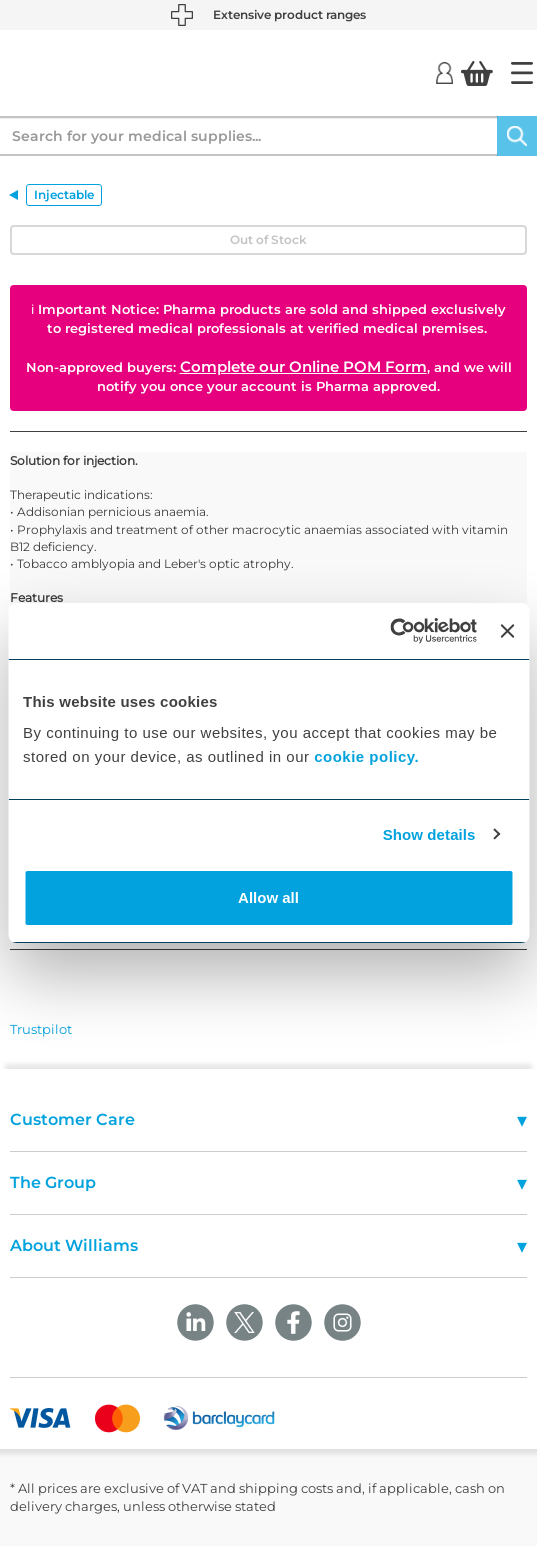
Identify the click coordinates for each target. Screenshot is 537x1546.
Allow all (268, 897)
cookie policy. (366, 756)
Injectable (64, 194)
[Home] (522, 73)
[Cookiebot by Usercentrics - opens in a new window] (389, 631)
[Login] (444, 72)
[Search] (517, 136)
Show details (429, 834)
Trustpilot (41, 1029)
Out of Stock (268, 239)
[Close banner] (507, 631)
